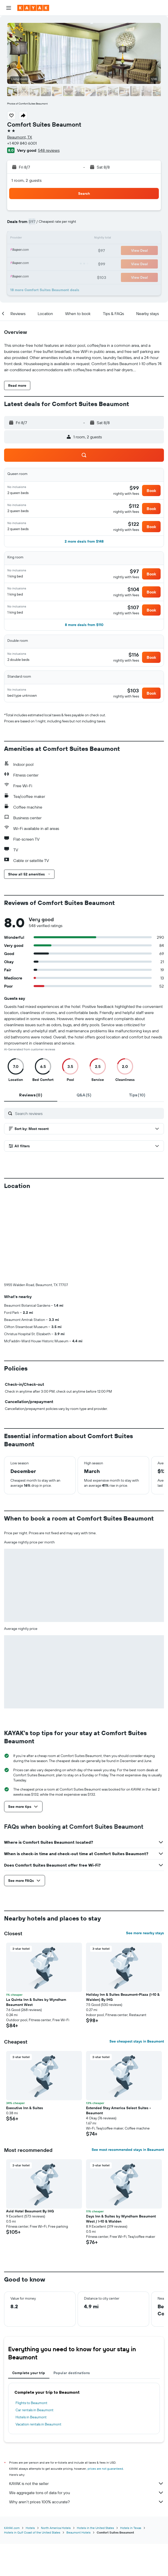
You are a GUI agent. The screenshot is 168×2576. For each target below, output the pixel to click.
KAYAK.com (12, 2476)
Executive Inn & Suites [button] (24, 2056)
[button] (8, 7)
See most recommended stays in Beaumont (128, 2097)
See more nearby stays (145, 1881)
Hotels (30, 2476)
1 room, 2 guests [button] (26, 180)
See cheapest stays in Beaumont (136, 1989)
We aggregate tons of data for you (86, 2441)
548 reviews (49, 150)
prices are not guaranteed (105, 2417)
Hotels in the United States (95, 2476)
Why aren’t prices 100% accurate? (86, 2450)
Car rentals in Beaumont (34, 2358)
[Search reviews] (88, 1146)
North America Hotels (56, 2476)
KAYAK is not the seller (86, 2432)
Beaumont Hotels (78, 2480)
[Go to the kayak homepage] (33, 8)
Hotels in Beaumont (31, 2365)
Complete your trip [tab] (28, 2321)
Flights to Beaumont (31, 2351)
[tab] (30, 1127)
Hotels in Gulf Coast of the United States (32, 2480)
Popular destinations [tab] (71, 2321)
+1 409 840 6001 (22, 143)
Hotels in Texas (130, 2476)
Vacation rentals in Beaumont (38, 2372)
